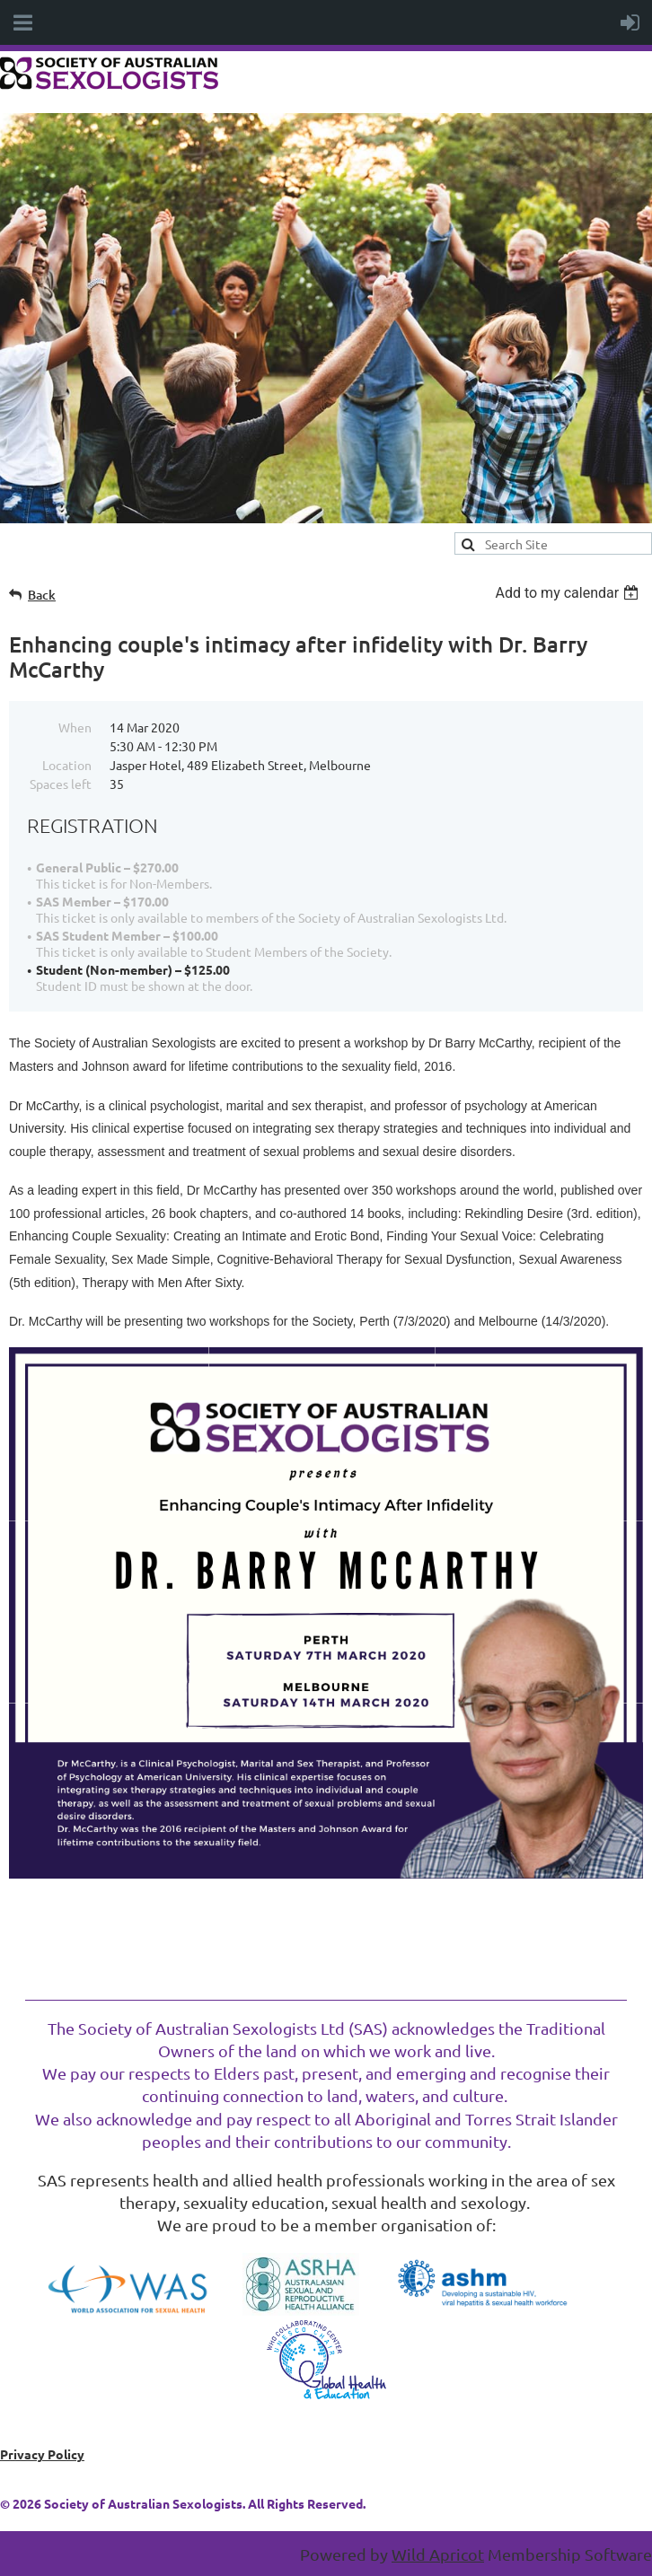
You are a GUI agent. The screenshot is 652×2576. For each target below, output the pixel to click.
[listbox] (569, 593)
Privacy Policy (42, 2454)
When (75, 727)
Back (42, 594)
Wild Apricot (438, 2554)
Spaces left (61, 783)
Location (67, 765)
